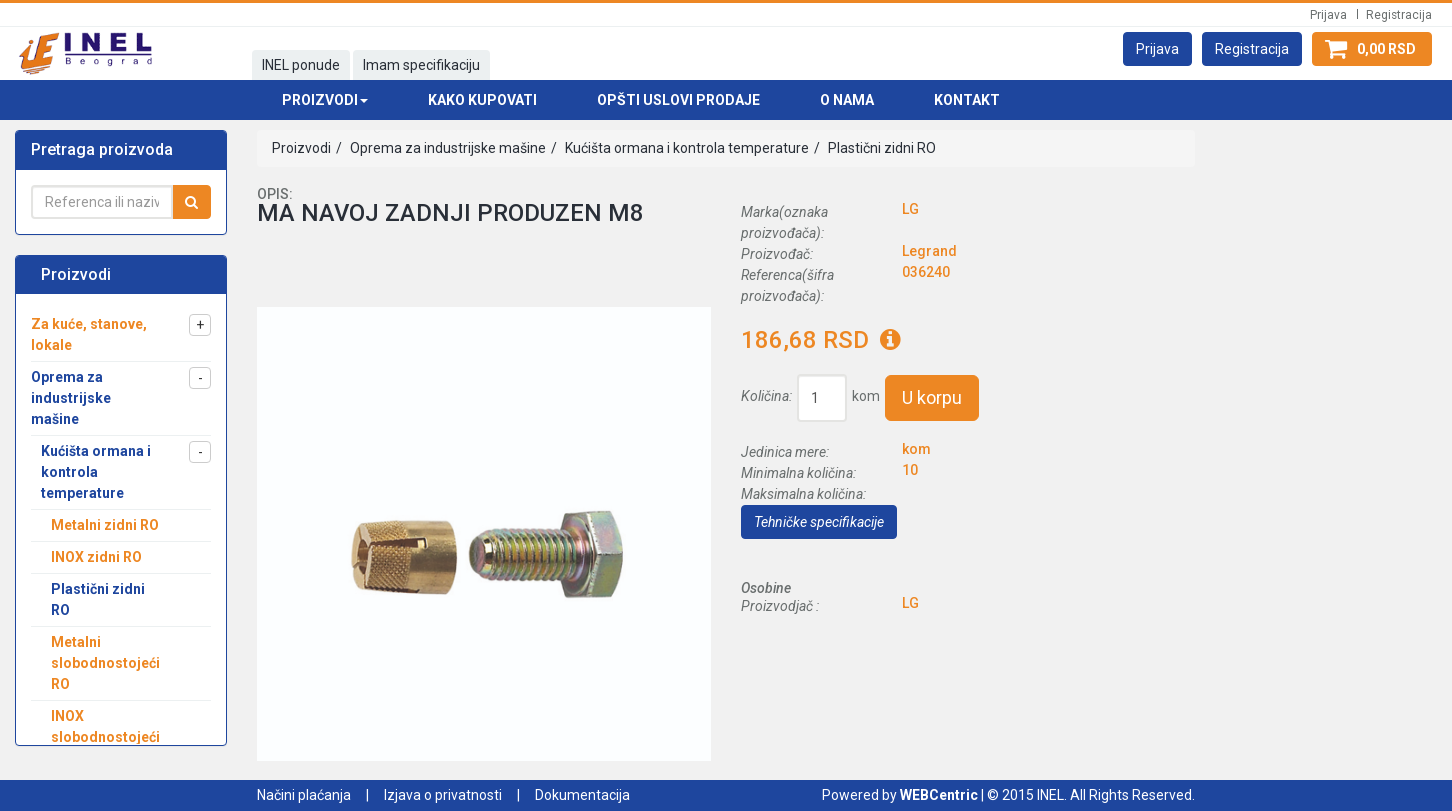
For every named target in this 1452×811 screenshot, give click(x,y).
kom (866, 396)
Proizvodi (301, 148)
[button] (1157, 49)
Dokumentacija (582, 795)
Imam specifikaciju (421, 65)
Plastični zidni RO (880, 148)
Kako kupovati (482, 100)
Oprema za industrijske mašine (446, 148)
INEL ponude (301, 65)
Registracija (1399, 15)
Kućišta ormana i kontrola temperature (685, 148)
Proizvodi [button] (325, 100)
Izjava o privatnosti (443, 795)
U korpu (932, 397)
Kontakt (967, 100)
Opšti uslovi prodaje (678, 100)
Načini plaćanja (304, 795)
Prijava (1328, 15)
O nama (847, 100)
